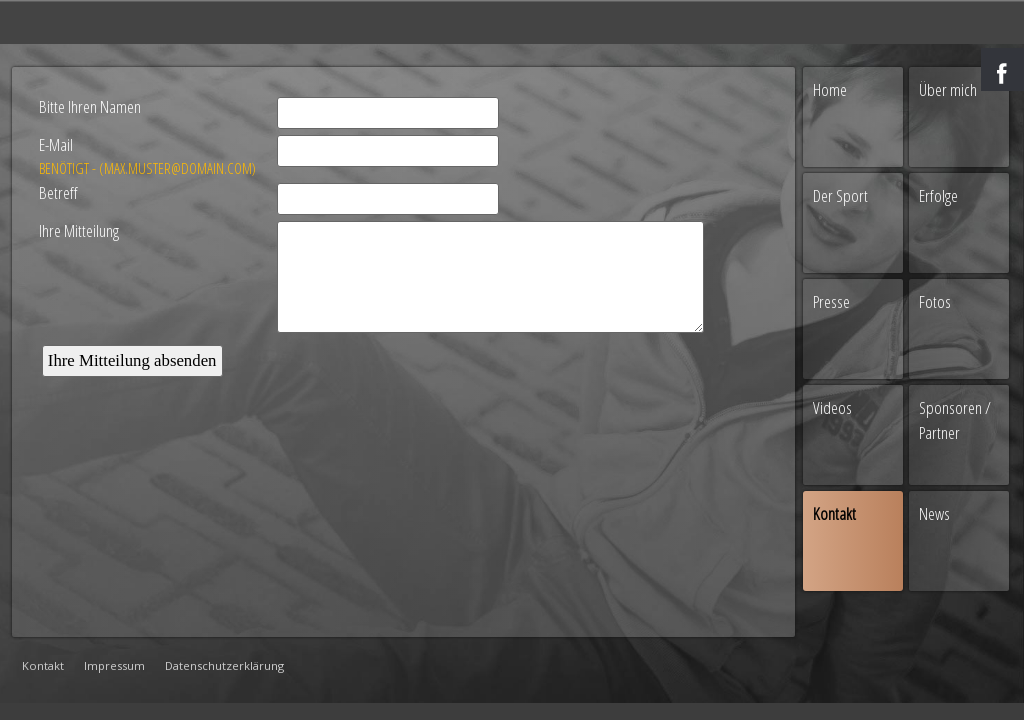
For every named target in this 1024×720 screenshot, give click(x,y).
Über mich (948, 89)
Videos (832, 407)
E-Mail (148, 156)
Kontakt (43, 665)
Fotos (935, 301)
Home (830, 89)
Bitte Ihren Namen (90, 106)
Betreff (58, 192)
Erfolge (938, 195)
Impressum (114, 665)
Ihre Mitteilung (79, 230)
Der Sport (840, 195)
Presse (831, 301)
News (934, 513)
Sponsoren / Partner (955, 420)
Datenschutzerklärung (224, 665)
